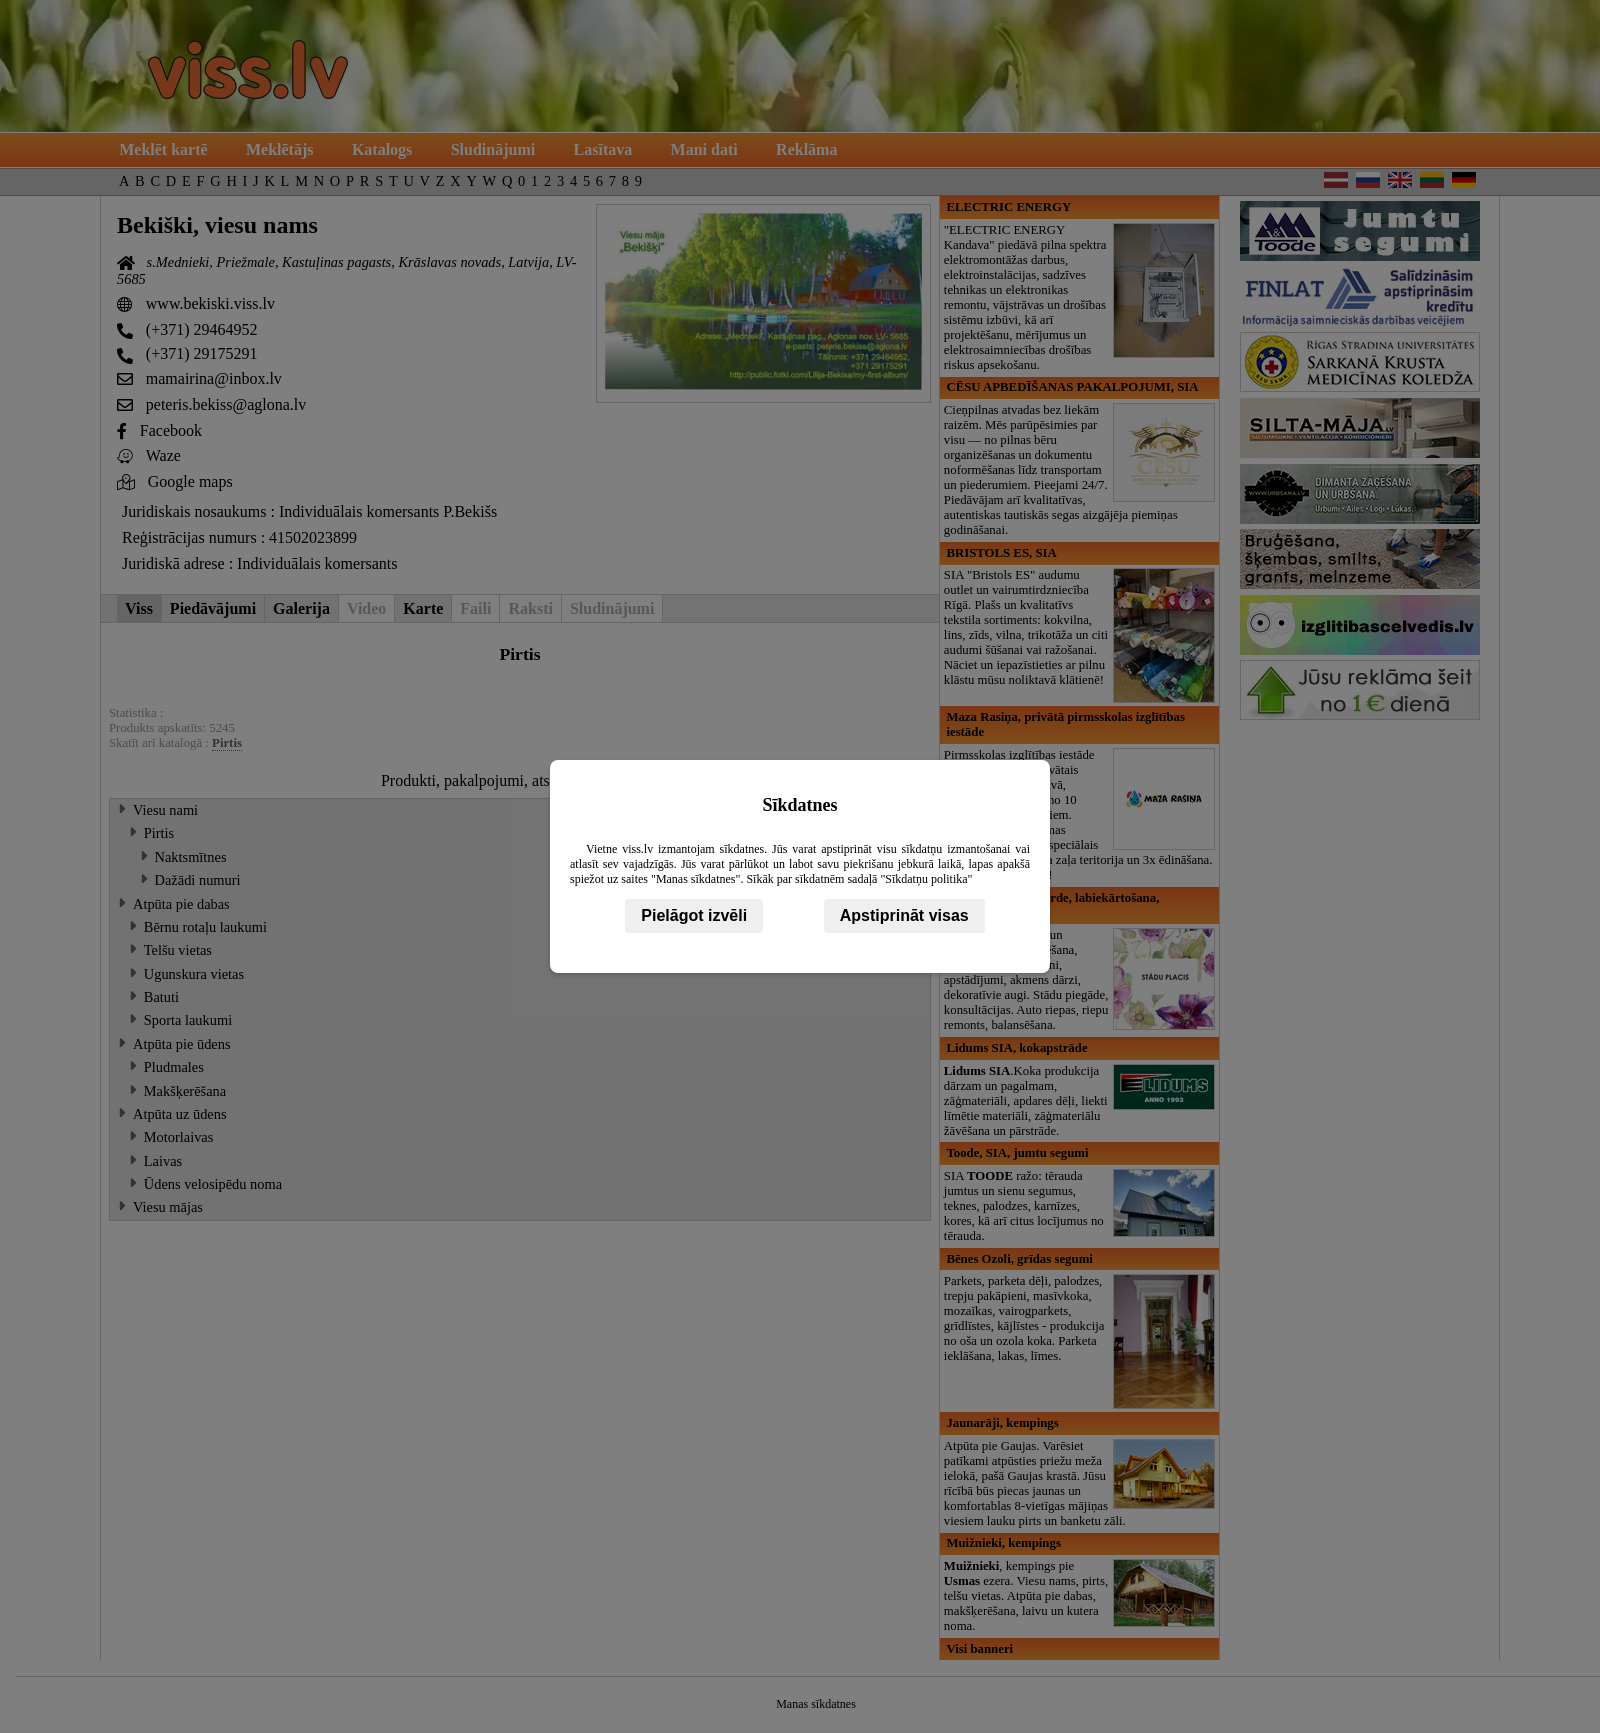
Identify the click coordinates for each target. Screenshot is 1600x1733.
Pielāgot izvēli (694, 915)
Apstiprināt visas (904, 915)
